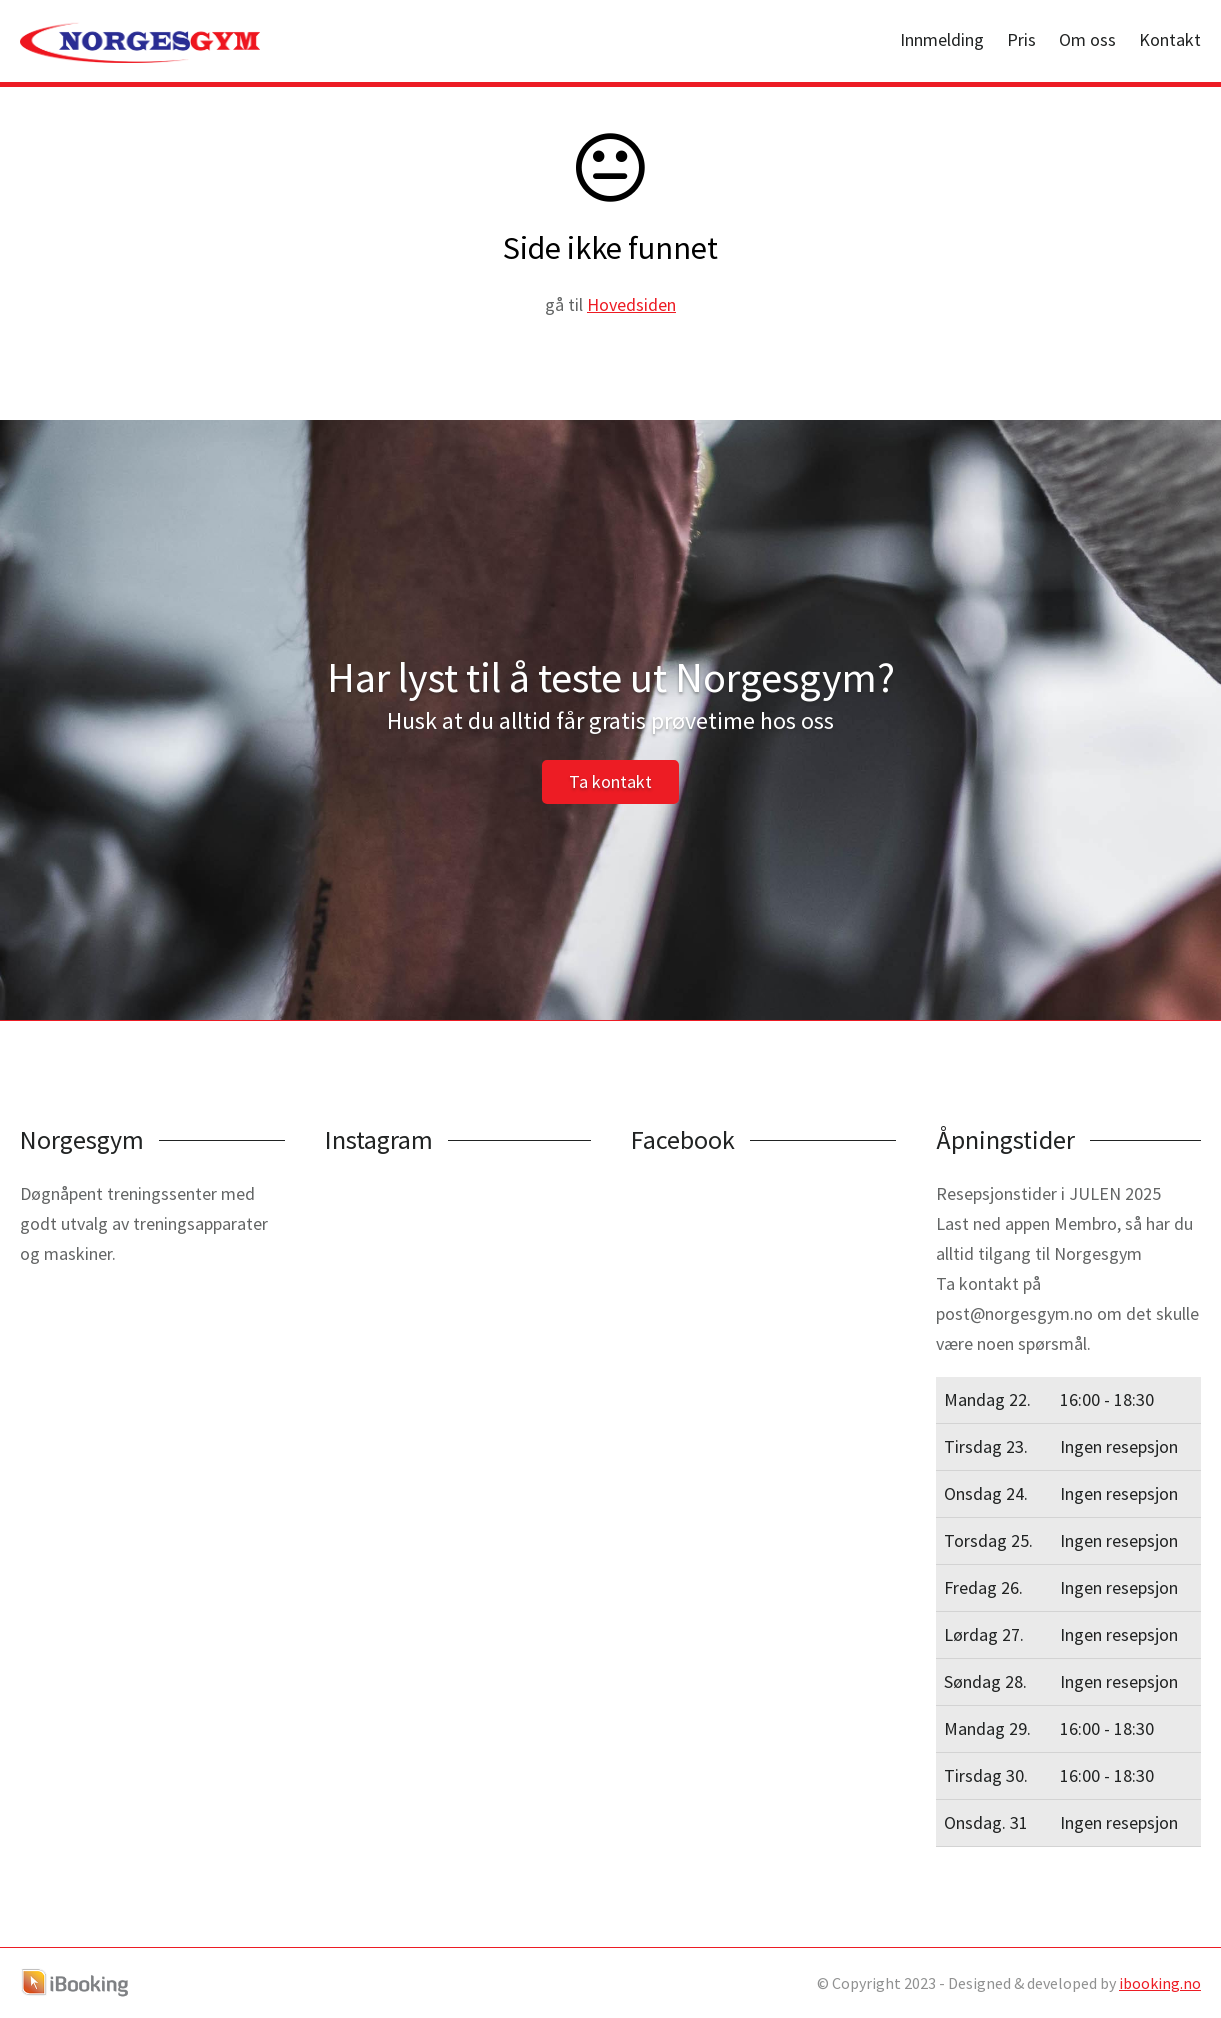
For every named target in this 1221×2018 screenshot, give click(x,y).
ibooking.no (1160, 1983)
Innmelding (942, 39)
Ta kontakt (610, 781)
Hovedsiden (631, 304)
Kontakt (1170, 39)
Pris (1021, 39)
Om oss (1087, 39)
